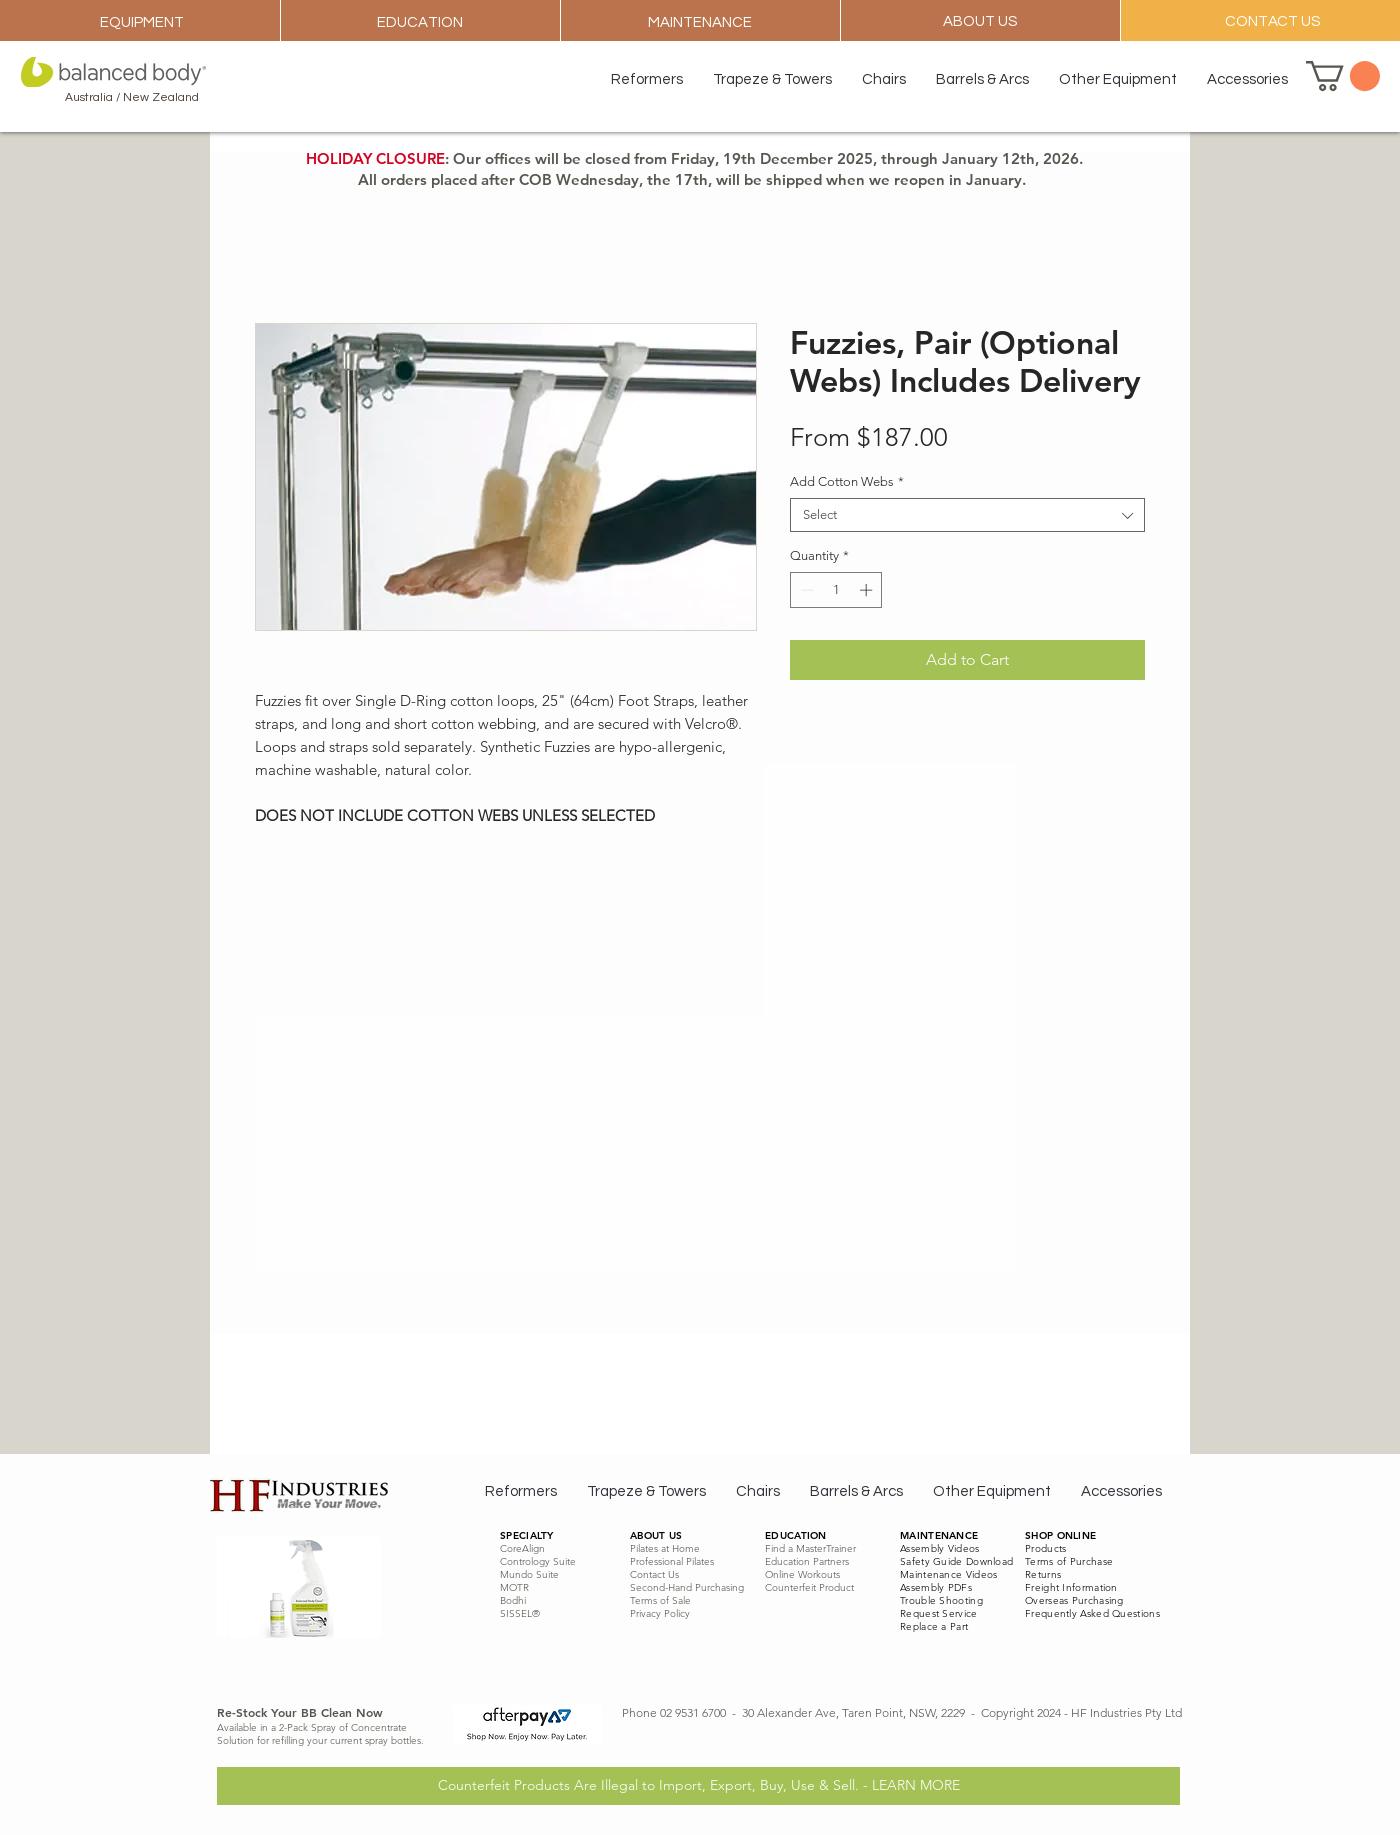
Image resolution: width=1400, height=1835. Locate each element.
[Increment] (868, 590)
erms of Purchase (1071, 1561)
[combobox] (967, 515)
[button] (1343, 76)
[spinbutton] (836, 590)
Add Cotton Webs (847, 481)
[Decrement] (805, 590)
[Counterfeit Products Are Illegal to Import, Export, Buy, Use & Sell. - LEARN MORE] (698, 1786)
